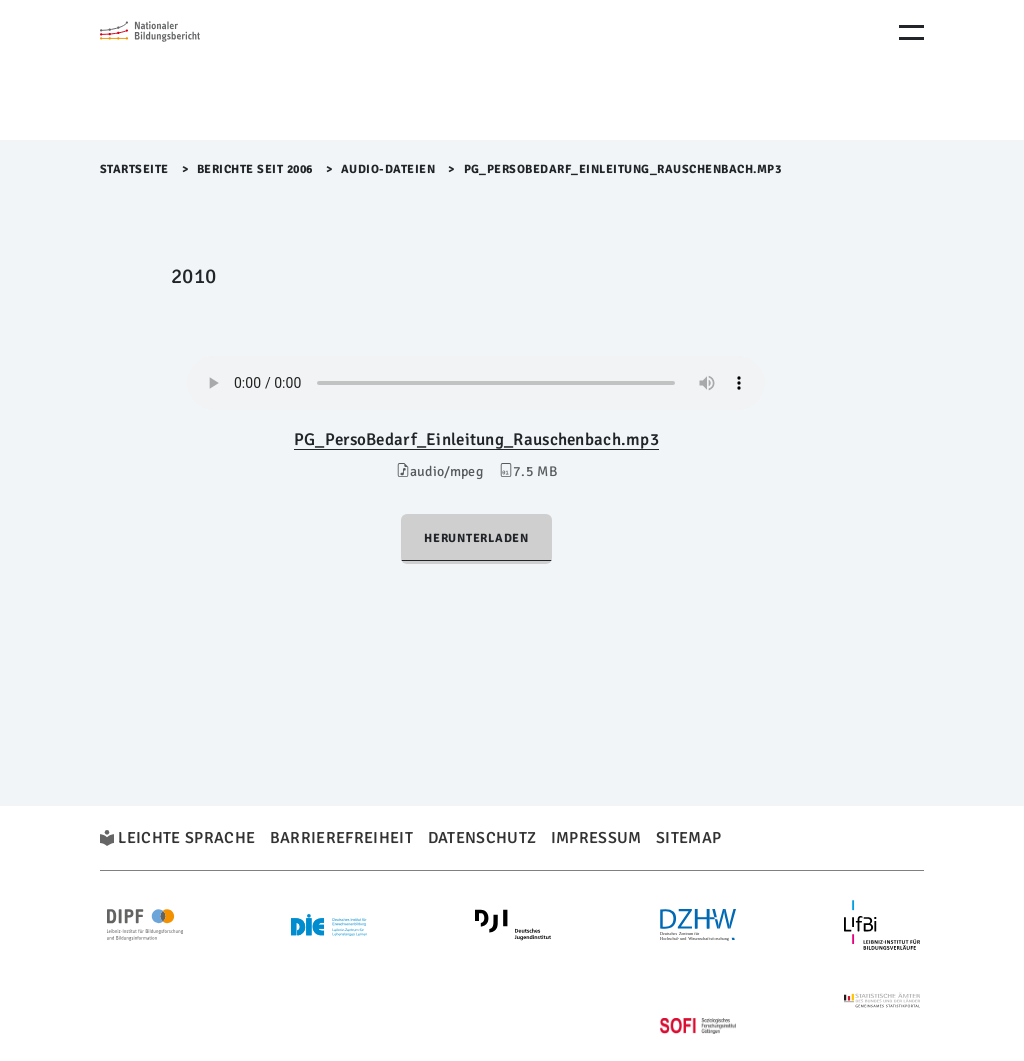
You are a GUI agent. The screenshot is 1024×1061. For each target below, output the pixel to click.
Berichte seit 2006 (255, 169)
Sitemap (688, 838)
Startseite (134, 169)
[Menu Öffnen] (911, 32)
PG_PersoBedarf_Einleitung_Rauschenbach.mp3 (476, 439)
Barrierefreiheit (341, 838)
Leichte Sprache (186, 838)
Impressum (596, 838)
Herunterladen (476, 538)
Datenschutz (482, 838)
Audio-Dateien (388, 169)
